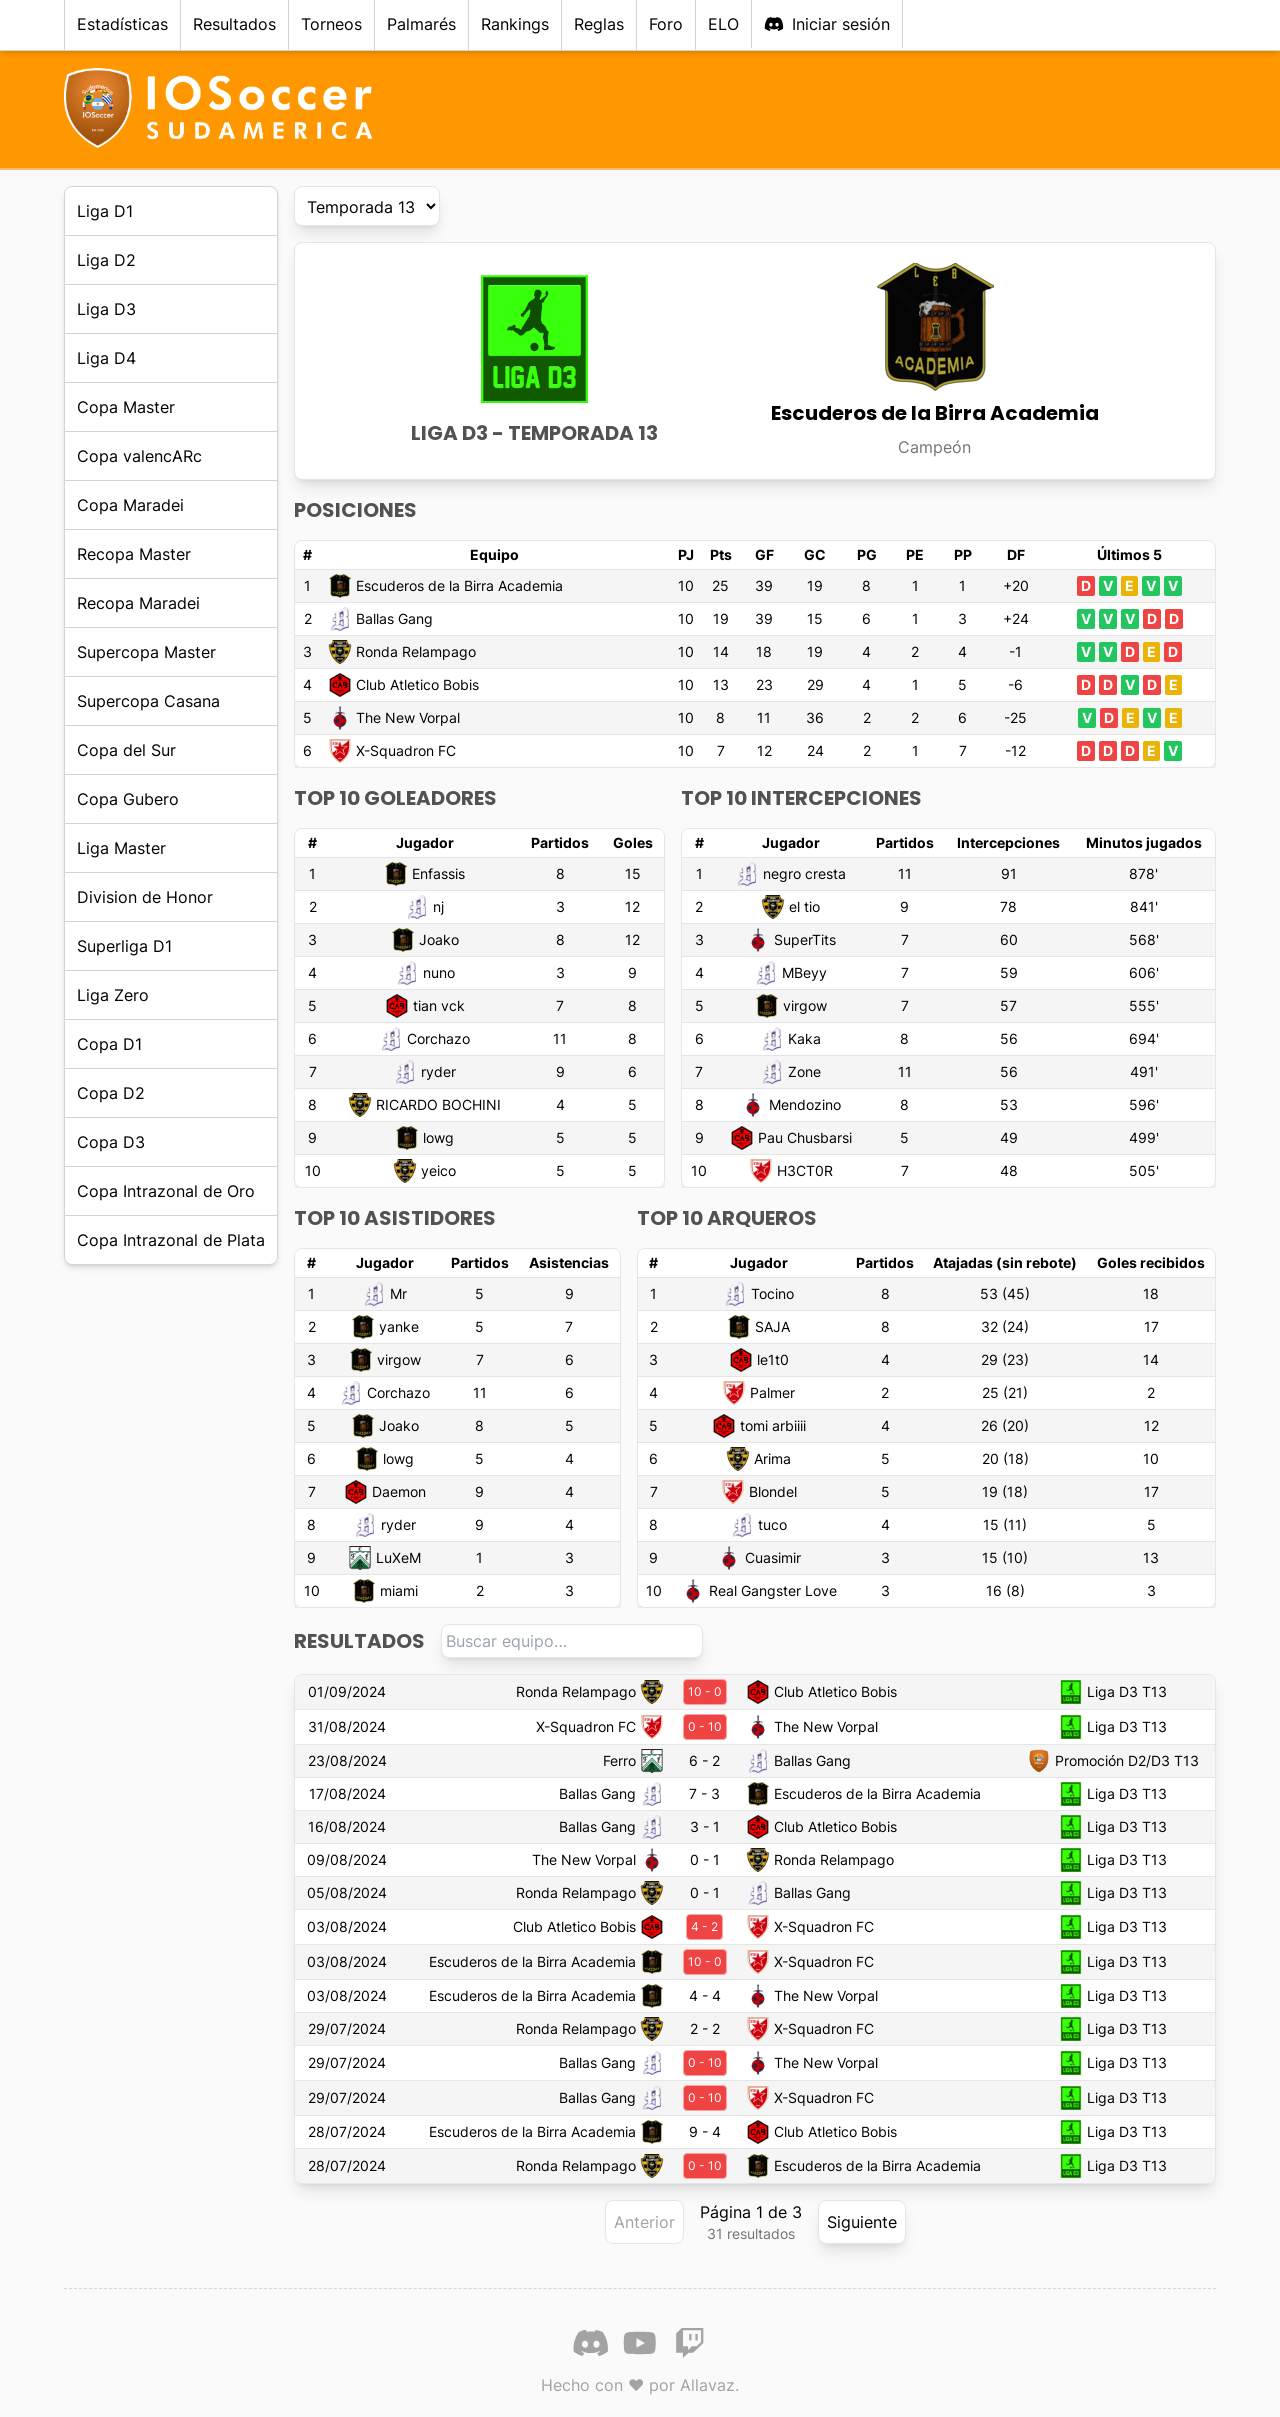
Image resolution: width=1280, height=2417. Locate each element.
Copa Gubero (128, 799)
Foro (666, 24)
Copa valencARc (139, 456)
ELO (723, 24)
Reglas (599, 24)
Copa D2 (111, 1093)
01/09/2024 (347, 1691)
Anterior (644, 2222)
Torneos (331, 24)
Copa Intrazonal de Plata (171, 1240)
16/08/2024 (347, 1826)
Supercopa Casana (148, 701)
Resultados (234, 24)
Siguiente (862, 2222)
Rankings (515, 24)
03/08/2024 (347, 1926)
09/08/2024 (347, 1859)
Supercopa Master (146, 652)
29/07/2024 (347, 2028)
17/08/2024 (347, 1793)
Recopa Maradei (138, 603)
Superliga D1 (124, 946)
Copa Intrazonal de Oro (166, 1191)
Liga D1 (105, 211)
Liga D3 (106, 309)
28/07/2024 (347, 2131)
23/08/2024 (347, 1760)
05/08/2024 (347, 1892)
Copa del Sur (126, 750)
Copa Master (126, 407)
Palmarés (421, 24)
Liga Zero (113, 995)
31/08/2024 (347, 1726)
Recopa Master (134, 554)
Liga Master (121, 848)
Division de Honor (145, 897)
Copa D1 (109, 1044)
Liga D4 (106, 358)
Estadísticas (122, 24)
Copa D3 (111, 1142)
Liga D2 (106, 260)
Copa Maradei (130, 505)
